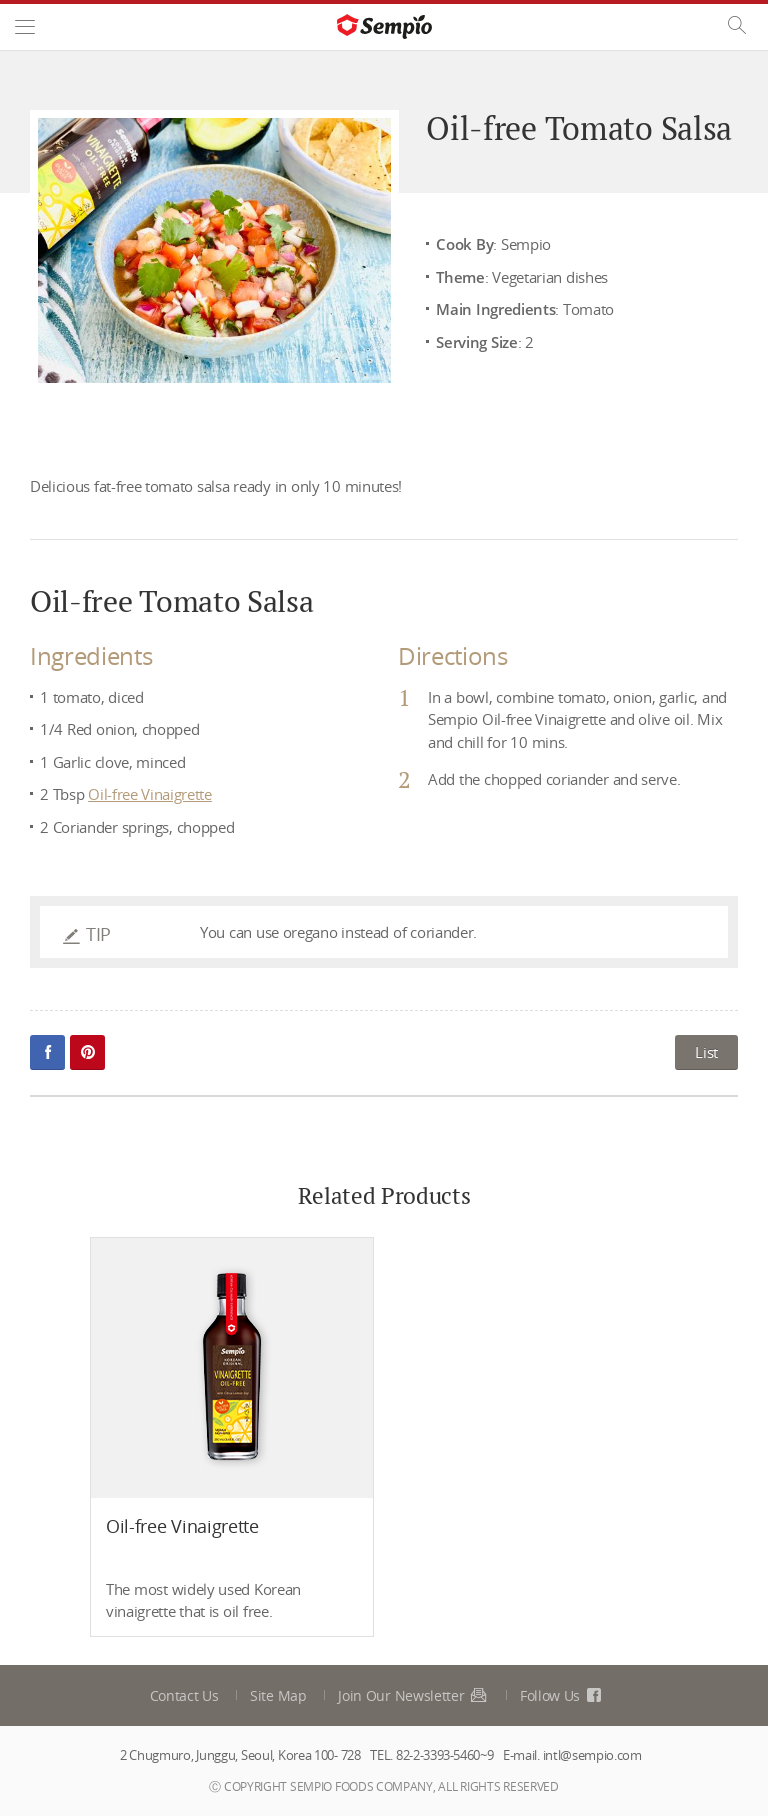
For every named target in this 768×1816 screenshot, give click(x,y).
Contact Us (184, 1695)
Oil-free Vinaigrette (150, 794)
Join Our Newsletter (413, 1695)
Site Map (278, 1695)
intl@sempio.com (592, 1755)
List (706, 1052)
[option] (232, 1437)
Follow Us (562, 1695)
